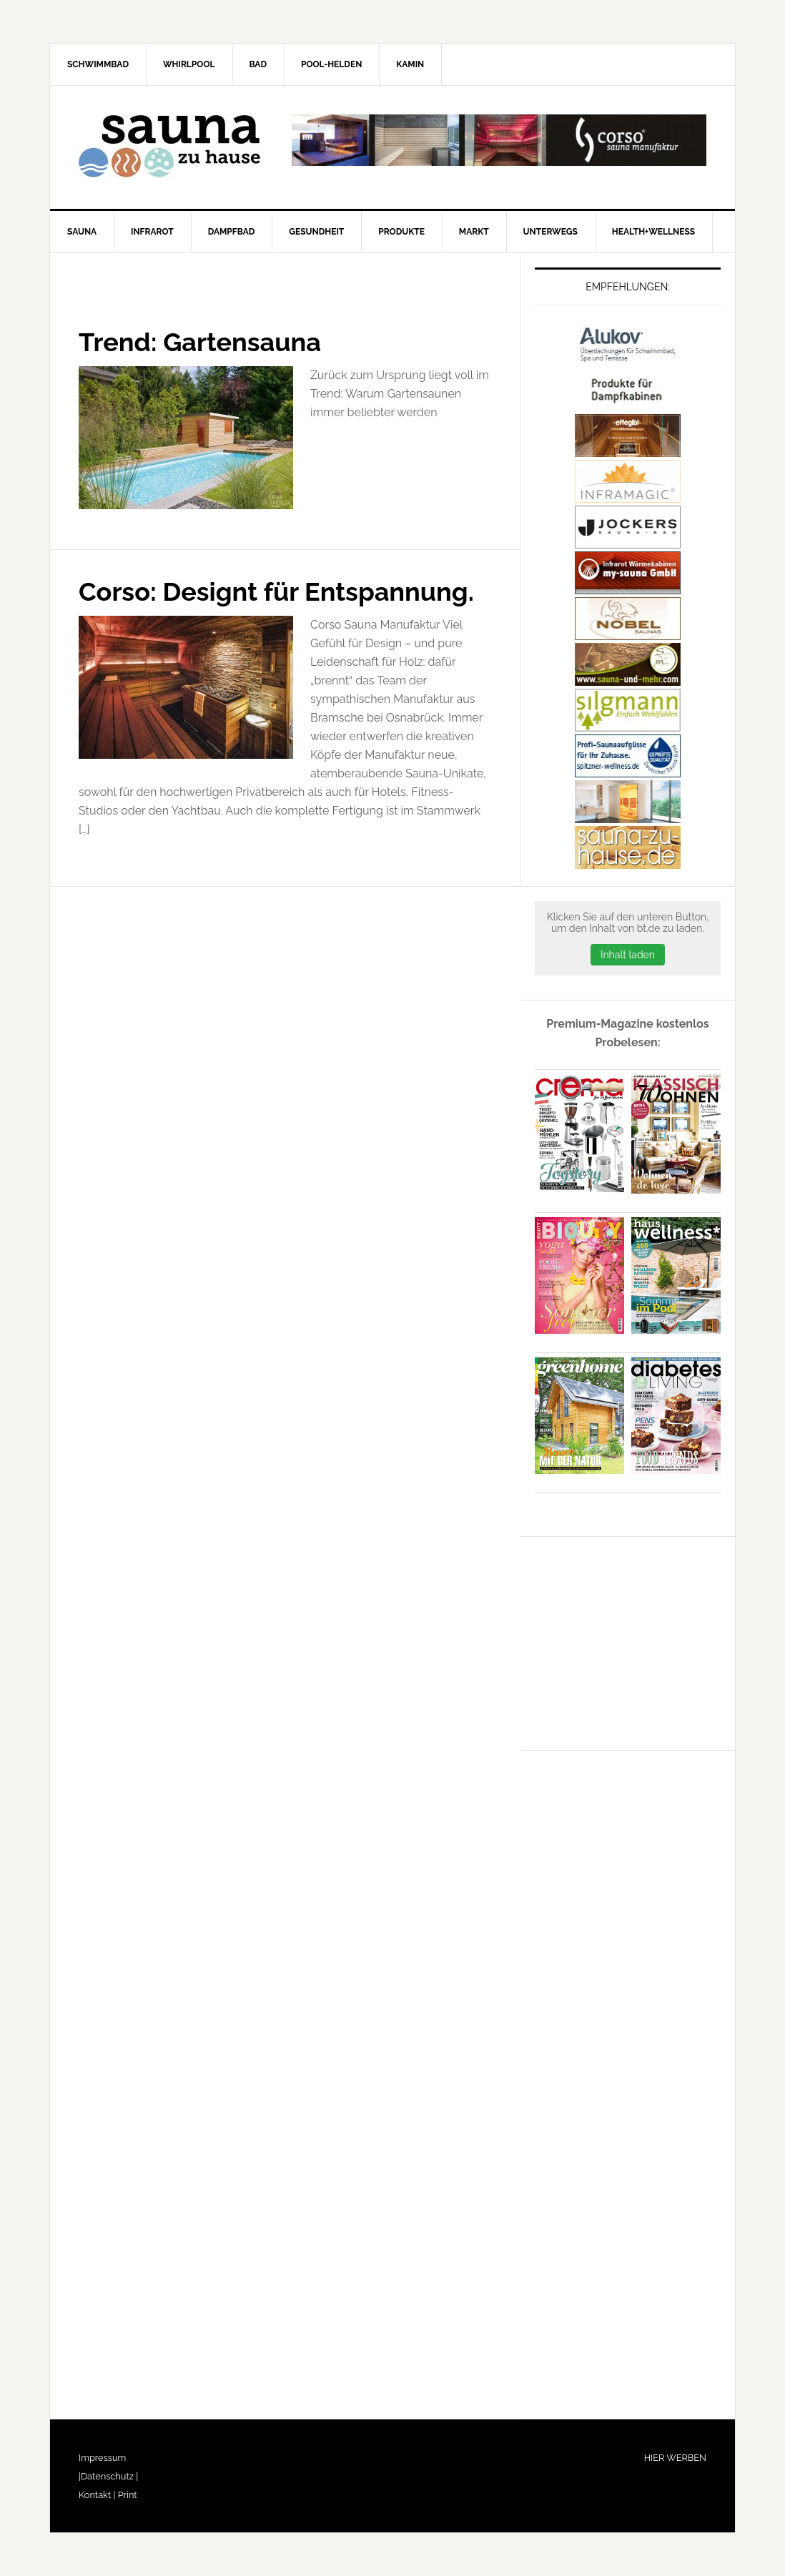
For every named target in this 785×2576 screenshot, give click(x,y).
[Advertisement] (642, 1640)
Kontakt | (97, 2494)
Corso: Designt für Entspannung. (276, 591)
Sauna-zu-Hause (172, 146)
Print (126, 2494)
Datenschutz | (109, 2476)
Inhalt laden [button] (628, 954)
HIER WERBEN (675, 2457)
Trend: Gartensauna (200, 342)
